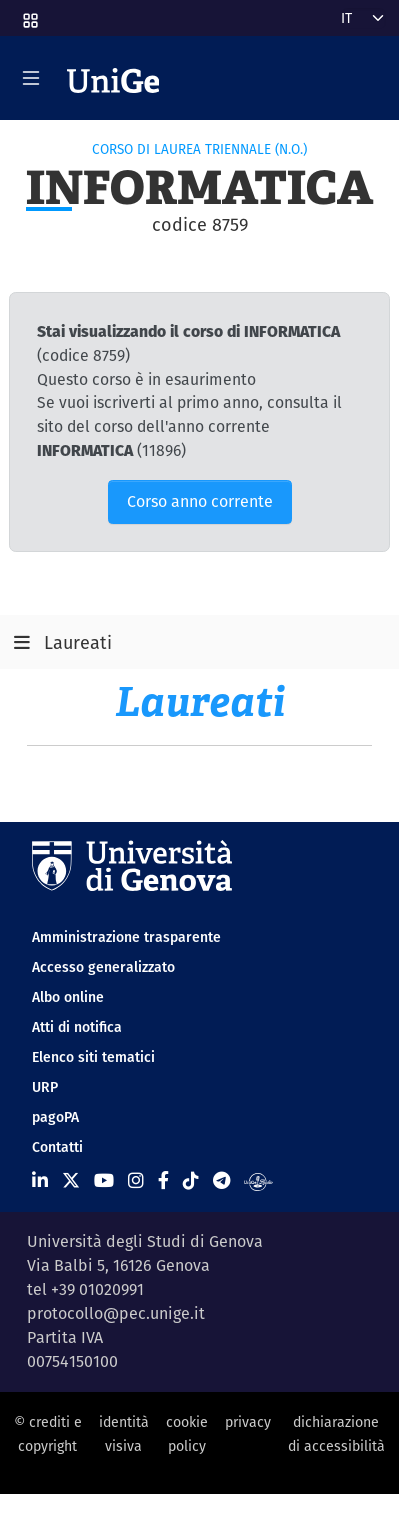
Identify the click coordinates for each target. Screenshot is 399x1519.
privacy (248, 1422)
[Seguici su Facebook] (163, 1180)
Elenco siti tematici (93, 1057)
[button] (29, 14)
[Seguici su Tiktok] (191, 1180)
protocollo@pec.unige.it (116, 1313)
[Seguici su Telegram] (221, 1180)
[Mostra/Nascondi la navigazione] (31, 78)
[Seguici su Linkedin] (40, 1180)
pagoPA (55, 1117)
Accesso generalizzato (103, 967)
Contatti (57, 1147)
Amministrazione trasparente (126, 937)
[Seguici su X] (71, 1180)
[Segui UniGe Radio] (258, 1180)
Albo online (68, 997)
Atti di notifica (77, 1027)
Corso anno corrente (200, 501)
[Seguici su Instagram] (136, 1180)
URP (45, 1087)
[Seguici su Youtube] (104, 1180)
